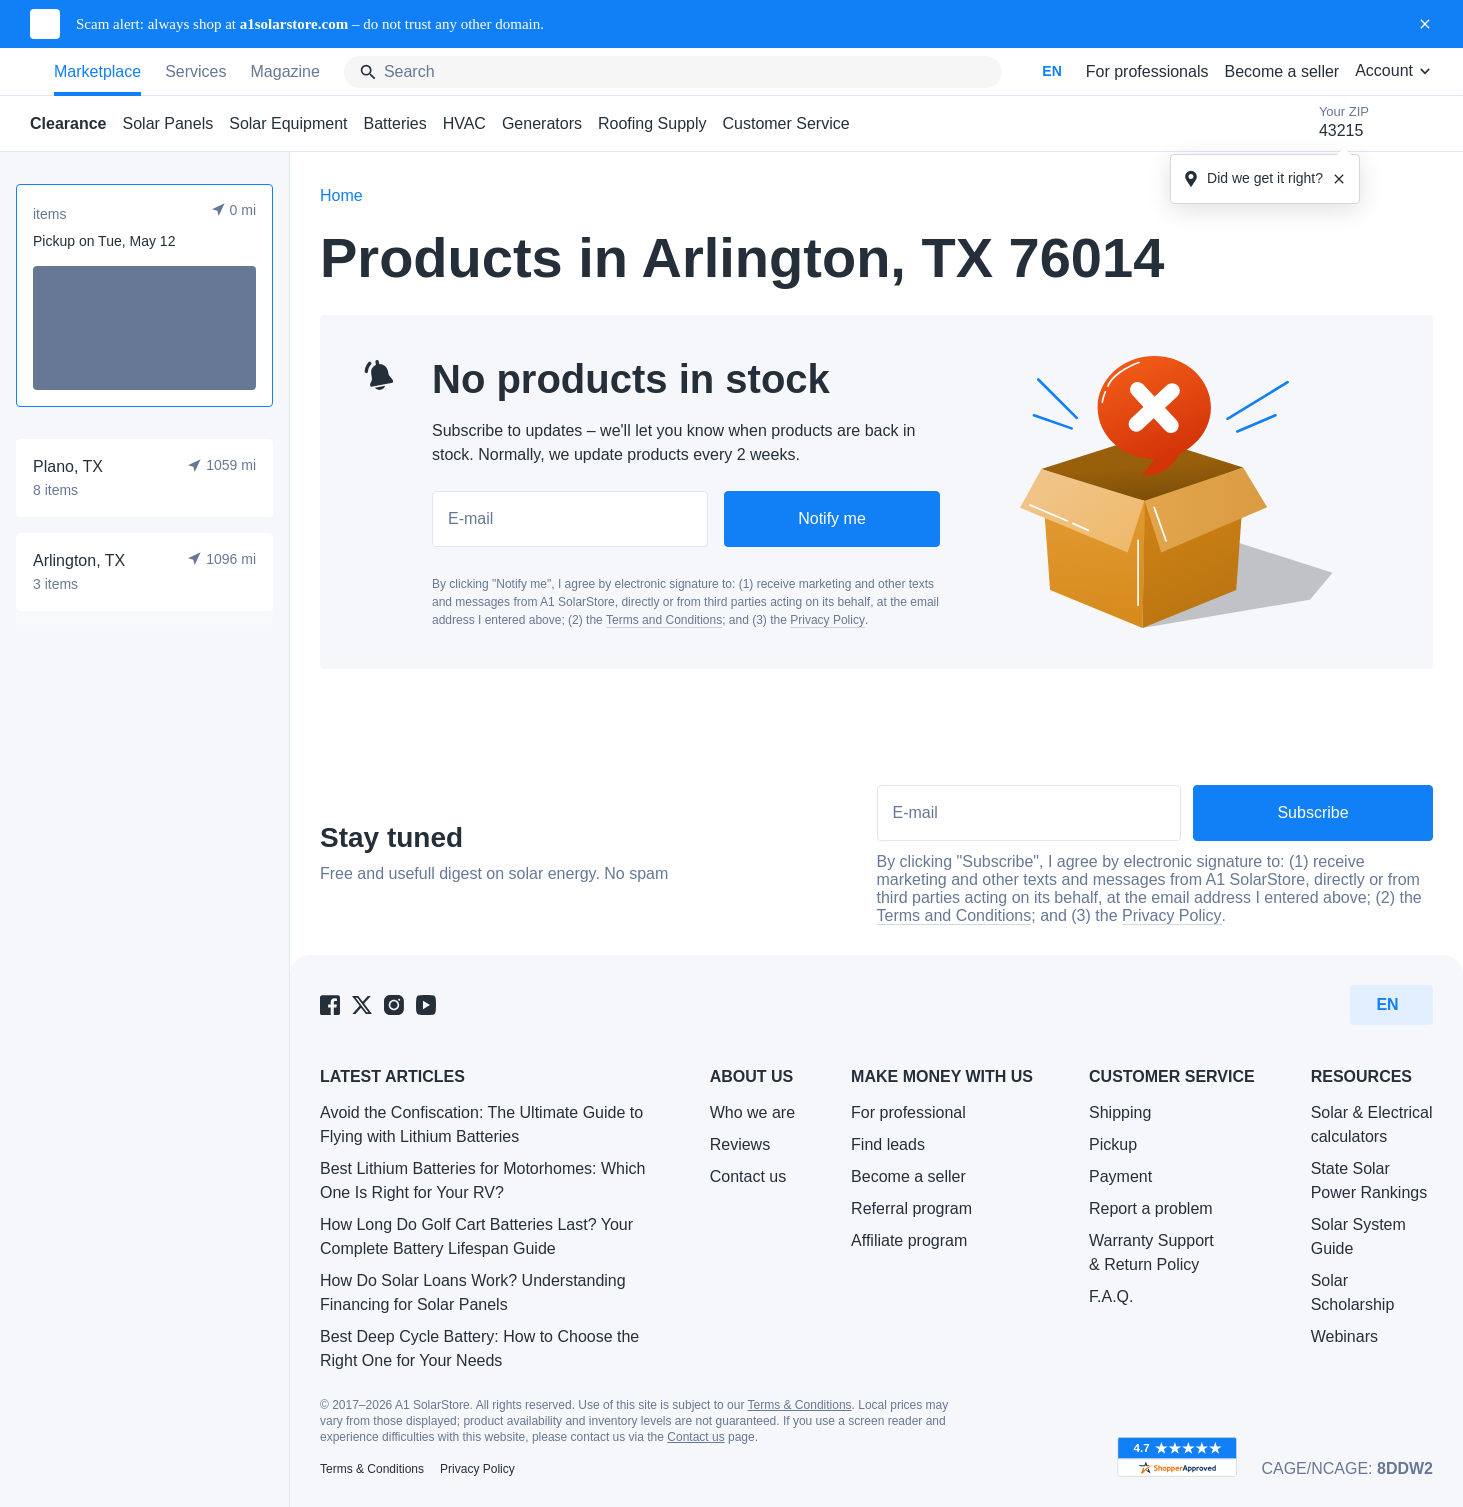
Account (1394, 70)
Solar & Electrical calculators (1372, 1124)
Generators (542, 123)
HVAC (464, 123)
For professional (908, 1112)
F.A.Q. (1111, 1296)
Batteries (395, 123)
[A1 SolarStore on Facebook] (330, 1005)
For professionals (1147, 71)
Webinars (1344, 1336)
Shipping (1120, 1112)
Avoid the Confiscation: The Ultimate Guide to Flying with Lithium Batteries (481, 1124)
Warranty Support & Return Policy (1151, 1252)
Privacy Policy (827, 620)
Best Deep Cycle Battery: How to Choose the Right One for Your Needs (479, 1348)
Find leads (888, 1144)
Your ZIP (1344, 124)
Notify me (832, 518)
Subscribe (1312, 812)
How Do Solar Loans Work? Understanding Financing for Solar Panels (473, 1292)
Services (195, 71)
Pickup (1113, 1144)
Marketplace (97, 71)
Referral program (911, 1208)
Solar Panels (168, 123)
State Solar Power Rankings (1369, 1180)
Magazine (285, 71)
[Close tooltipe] (1339, 179)
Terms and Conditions (664, 620)
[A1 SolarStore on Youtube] (426, 1005)
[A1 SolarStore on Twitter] (362, 1005)
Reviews (740, 1144)
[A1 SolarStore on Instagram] (394, 1005)
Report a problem (1151, 1208)
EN (1051, 71)
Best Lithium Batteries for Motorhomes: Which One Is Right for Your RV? (482, 1180)
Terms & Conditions (800, 1405)
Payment (1120, 1176)
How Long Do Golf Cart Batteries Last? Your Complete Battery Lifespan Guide (476, 1236)
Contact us (748, 1176)
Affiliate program (909, 1240)
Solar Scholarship (1353, 1292)
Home (341, 195)
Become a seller (1281, 71)
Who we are (752, 1112)
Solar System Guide (1358, 1236)
